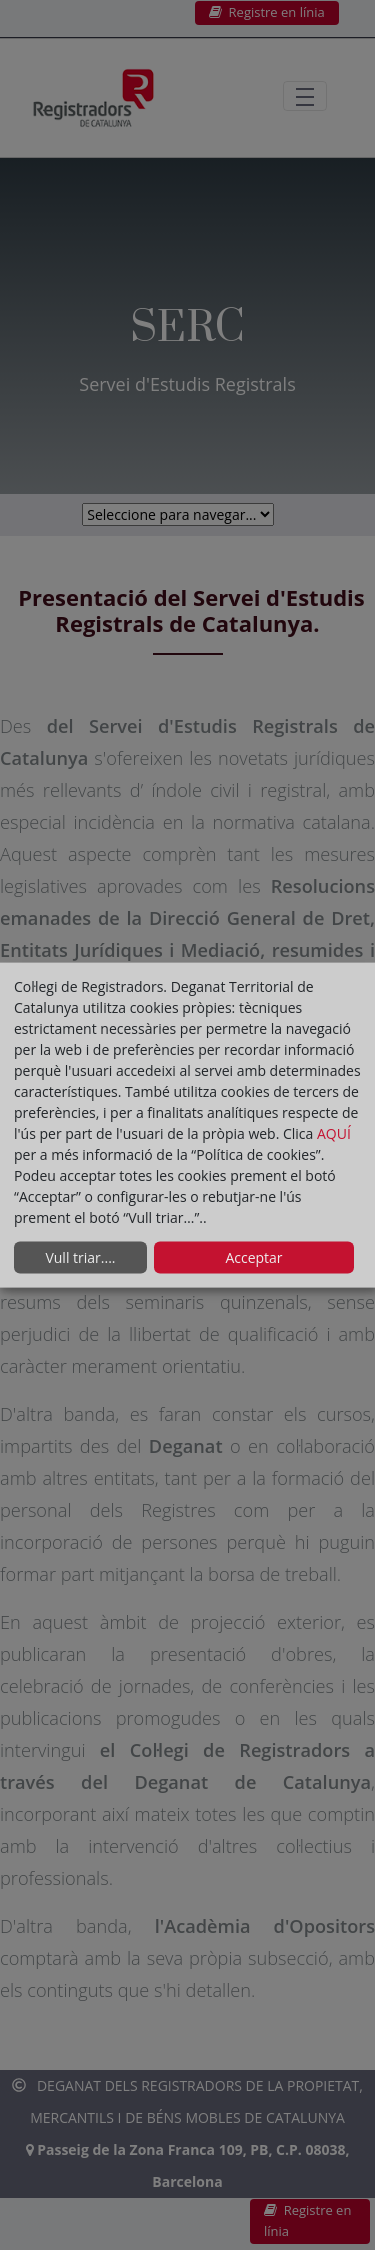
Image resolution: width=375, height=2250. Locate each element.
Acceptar (253, 1257)
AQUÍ (334, 1132)
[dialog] (187, 1125)
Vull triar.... (80, 1257)
